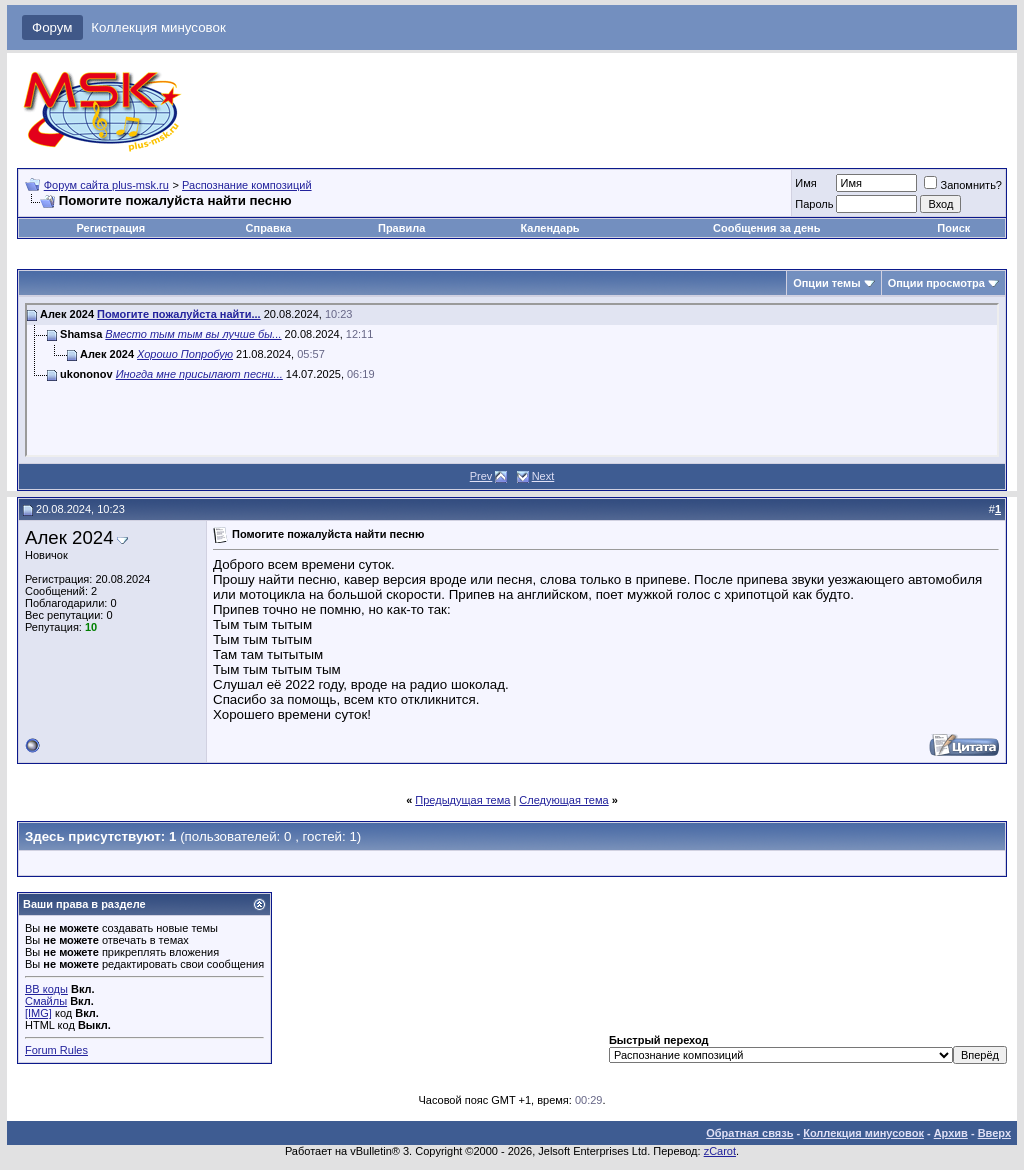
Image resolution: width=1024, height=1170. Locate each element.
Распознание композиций (247, 185)
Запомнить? (963, 185)
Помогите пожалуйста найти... (179, 314)
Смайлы (46, 1001)
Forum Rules (56, 1050)
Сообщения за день (766, 228)
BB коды (46, 989)
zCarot (720, 1151)
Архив (951, 1133)
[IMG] (38, 1013)
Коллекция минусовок (158, 27)
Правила (401, 228)
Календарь (549, 228)
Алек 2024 (69, 537)
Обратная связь (749, 1133)
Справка (269, 228)
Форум (52, 27)
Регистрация (110, 228)
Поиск (953, 228)
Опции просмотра (936, 283)
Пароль (814, 204)
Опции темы (826, 283)
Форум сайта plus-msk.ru (106, 185)
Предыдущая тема (462, 800)
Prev (481, 476)
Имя (805, 183)
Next (543, 476)
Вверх (994, 1133)
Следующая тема (563, 800)
